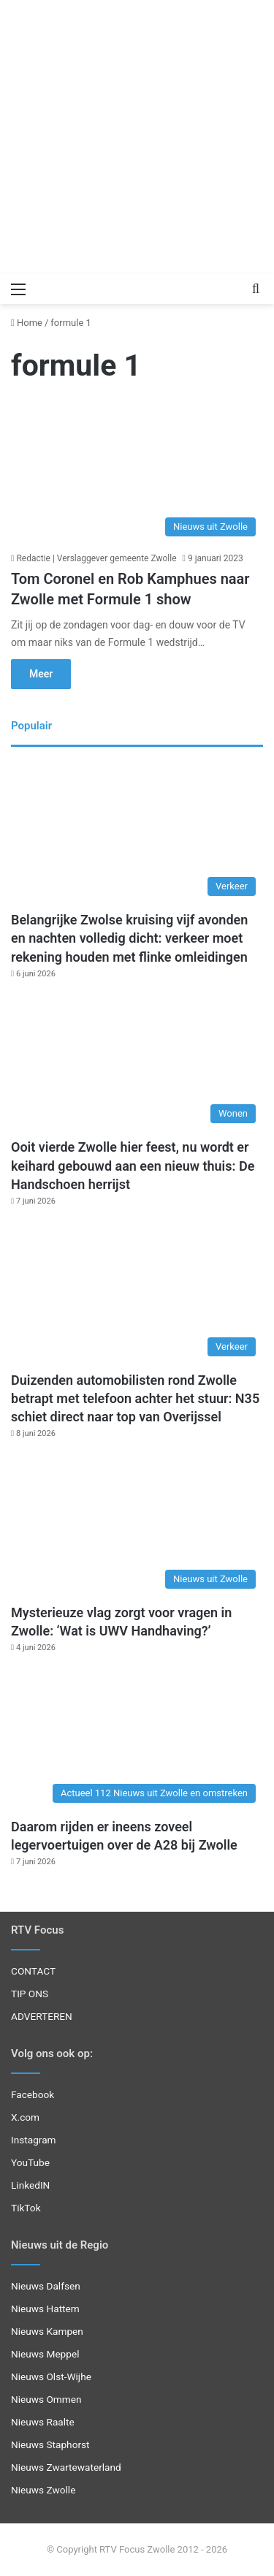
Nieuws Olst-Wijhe (51, 2376)
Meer (41, 674)
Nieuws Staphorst (50, 2444)
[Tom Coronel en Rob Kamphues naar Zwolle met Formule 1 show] (137, 472)
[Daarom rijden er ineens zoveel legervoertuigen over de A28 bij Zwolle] (137, 1739)
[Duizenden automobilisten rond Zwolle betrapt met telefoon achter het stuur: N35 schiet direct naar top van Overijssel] (137, 1292)
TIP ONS (29, 1993)
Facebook (32, 2094)
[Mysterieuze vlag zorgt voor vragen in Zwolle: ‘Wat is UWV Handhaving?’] (137, 1525)
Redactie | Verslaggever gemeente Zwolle (96, 558)
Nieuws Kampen (47, 2331)
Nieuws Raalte (43, 2422)
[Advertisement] (137, 137)
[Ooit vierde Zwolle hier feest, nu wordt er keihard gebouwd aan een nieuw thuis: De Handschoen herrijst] (137, 1060)
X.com (25, 2117)
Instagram (33, 2140)
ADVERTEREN (41, 2016)
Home (26, 322)
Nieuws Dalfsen (45, 2286)
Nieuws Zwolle (43, 2490)
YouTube (30, 2162)
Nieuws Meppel (45, 2354)
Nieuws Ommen (46, 2399)
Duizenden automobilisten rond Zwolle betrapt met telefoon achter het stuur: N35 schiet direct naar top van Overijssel (135, 1398)
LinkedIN (30, 2185)
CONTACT (33, 1971)
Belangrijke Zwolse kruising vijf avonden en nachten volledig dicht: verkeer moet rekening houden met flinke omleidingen (129, 938)
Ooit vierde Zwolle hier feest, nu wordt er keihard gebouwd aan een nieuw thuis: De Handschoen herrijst (132, 1165)
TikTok (26, 2208)
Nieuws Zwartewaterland (66, 2467)
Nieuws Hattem (45, 2308)
